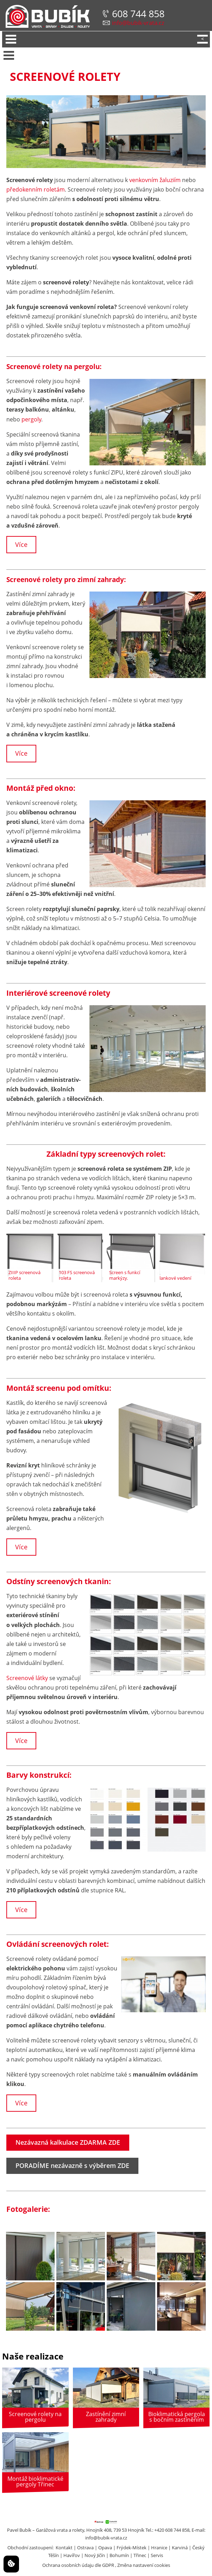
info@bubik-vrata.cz (138, 23)
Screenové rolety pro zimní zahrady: (66, 579)
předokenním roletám (35, 189)
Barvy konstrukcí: (38, 1775)
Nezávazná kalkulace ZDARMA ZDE (67, 2142)
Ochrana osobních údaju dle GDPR (78, 2565)
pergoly (31, 419)
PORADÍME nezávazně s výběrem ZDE (72, 2165)
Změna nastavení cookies (143, 2565)
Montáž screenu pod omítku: (58, 1388)
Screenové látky (27, 1678)
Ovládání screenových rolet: (57, 1944)
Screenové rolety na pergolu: (53, 366)
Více (21, 544)
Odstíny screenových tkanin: (58, 1581)
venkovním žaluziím (155, 180)
